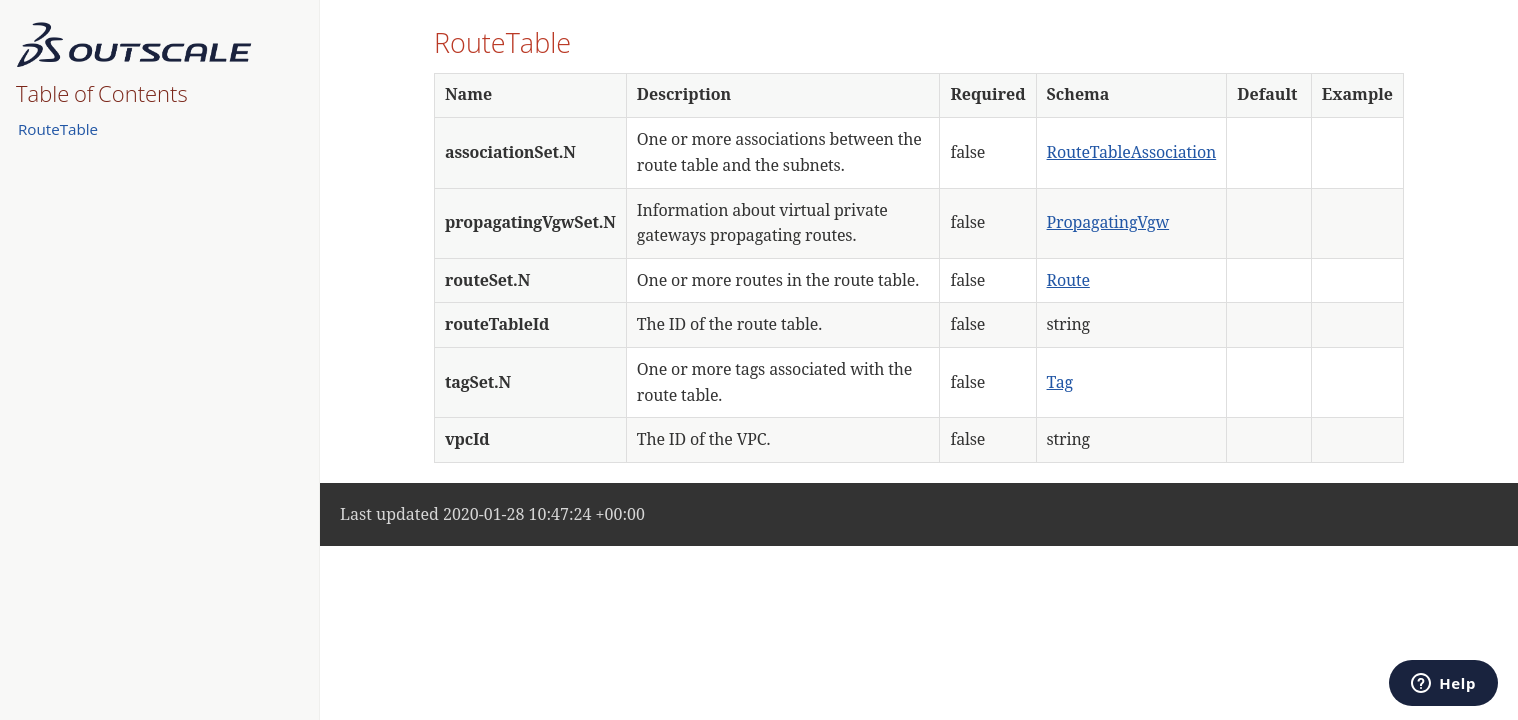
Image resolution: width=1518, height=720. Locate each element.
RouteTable (58, 129)
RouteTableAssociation (1132, 152)
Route (1068, 280)
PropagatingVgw (1108, 222)
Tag (1060, 382)
